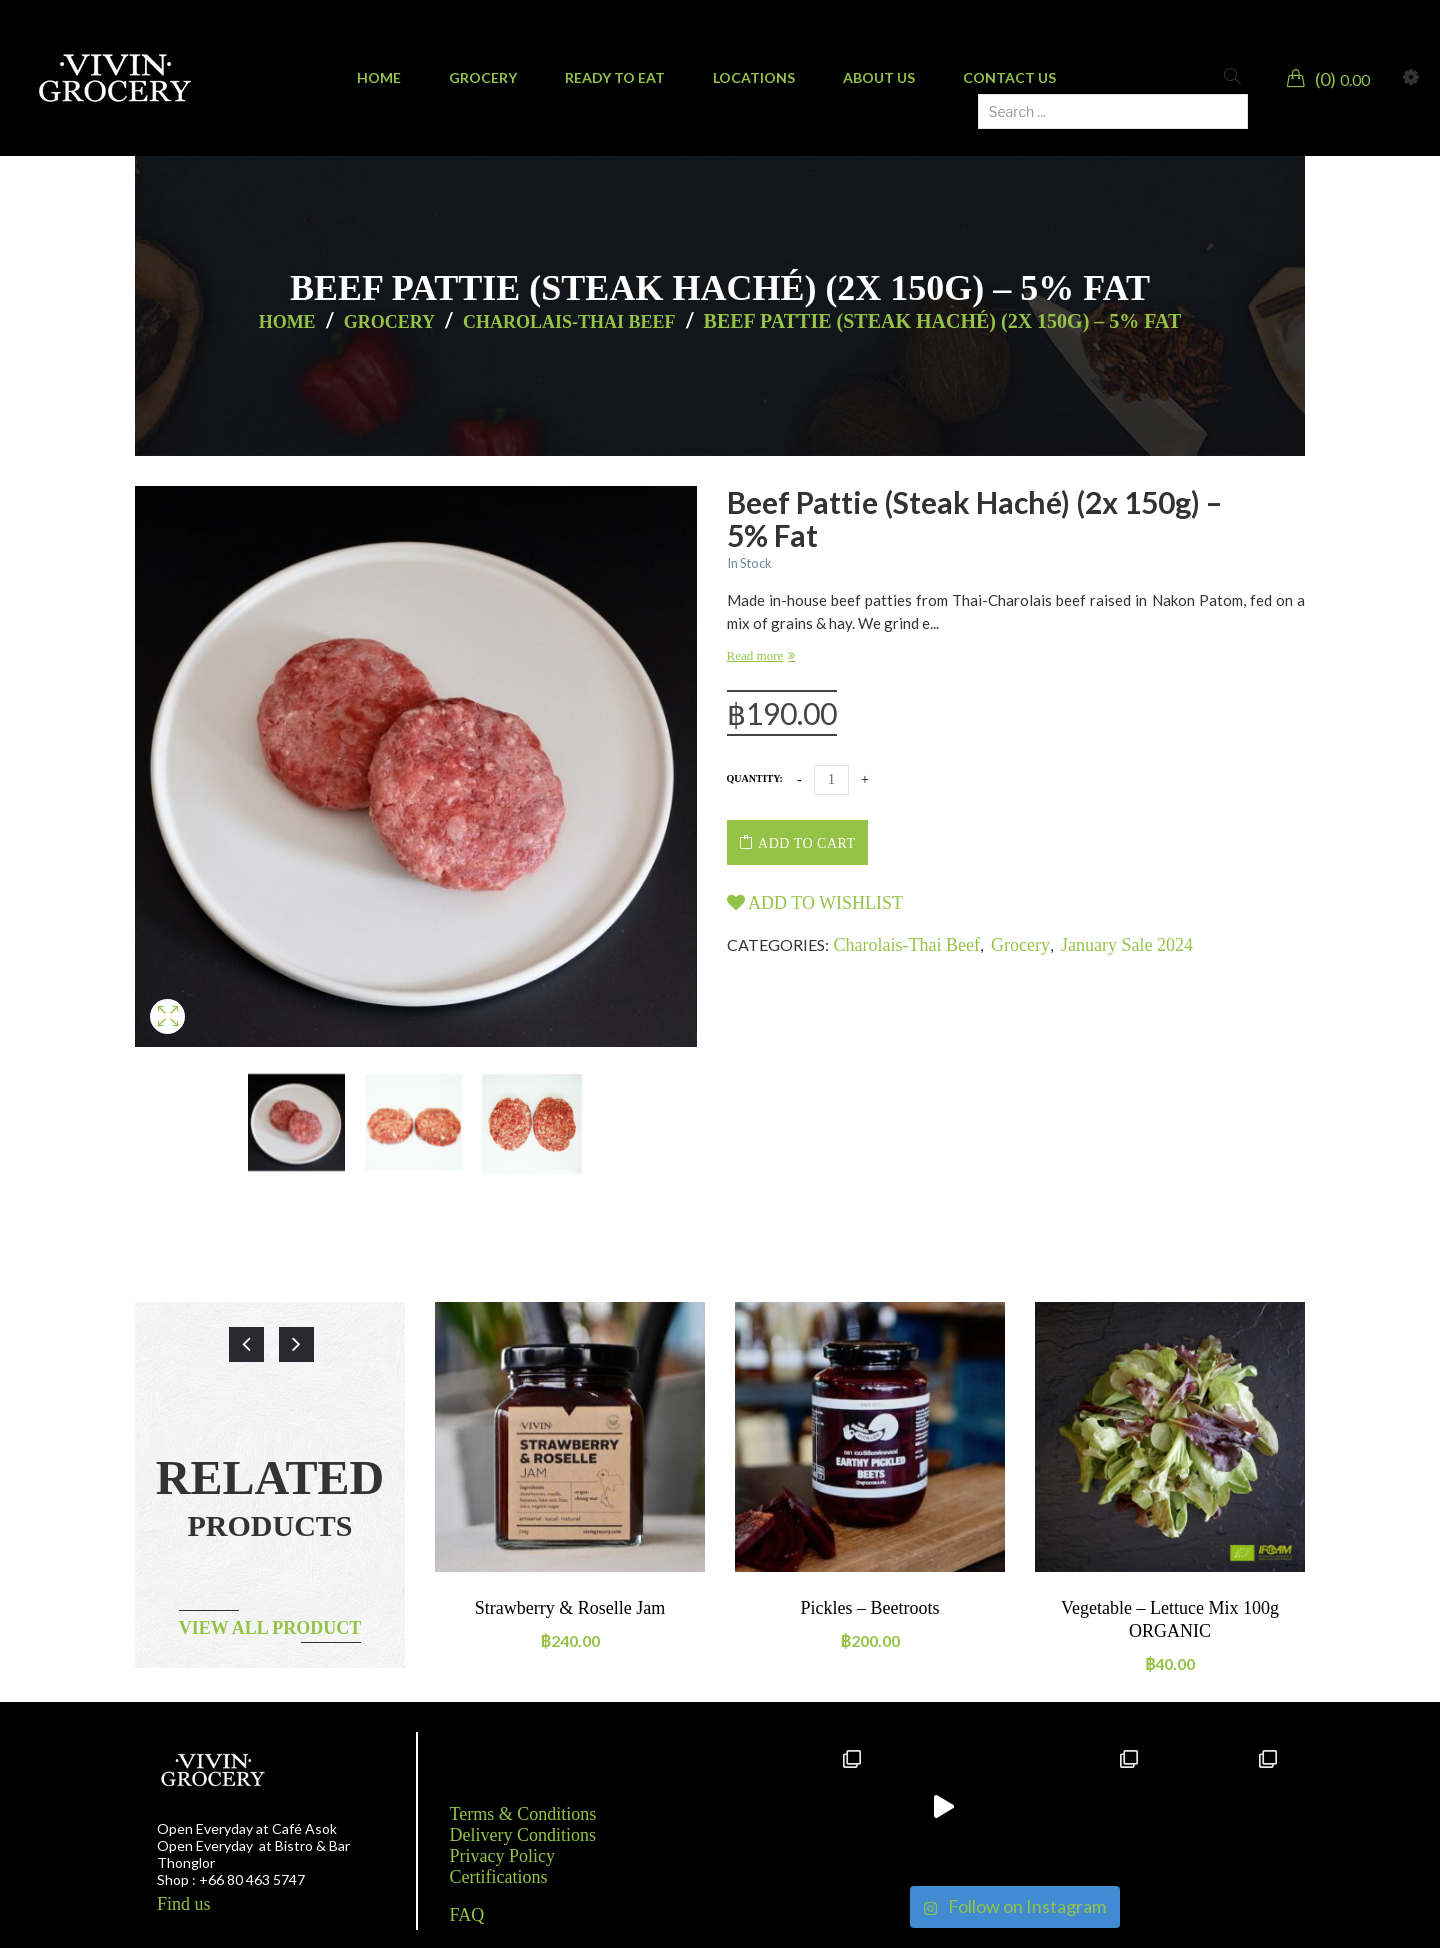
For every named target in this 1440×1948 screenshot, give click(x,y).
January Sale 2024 (1127, 945)
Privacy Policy (503, 1856)
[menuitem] (379, 78)
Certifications (499, 1877)
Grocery (389, 322)
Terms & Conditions (523, 1814)
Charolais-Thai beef (569, 322)
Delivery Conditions (523, 1835)
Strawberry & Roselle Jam (570, 1608)
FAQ (467, 1915)
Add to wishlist (815, 903)
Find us (184, 1904)
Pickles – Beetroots (870, 1608)
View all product (270, 1628)
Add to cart (806, 843)
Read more (755, 655)
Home (287, 322)
